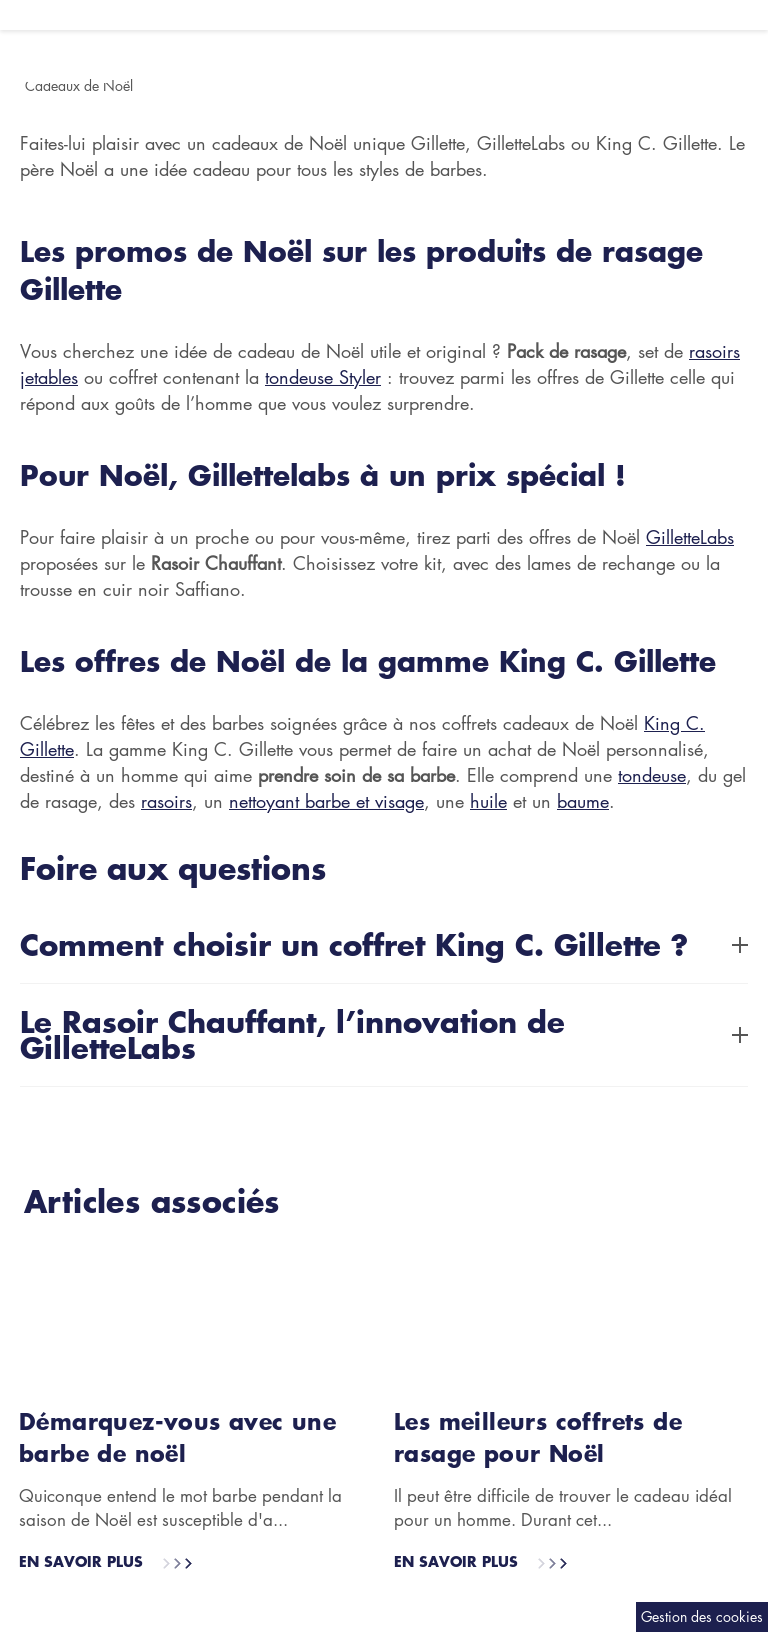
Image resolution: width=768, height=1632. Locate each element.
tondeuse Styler (323, 377)
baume (583, 801)
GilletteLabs (690, 537)
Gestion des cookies (702, 1616)
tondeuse (652, 775)
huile (488, 801)
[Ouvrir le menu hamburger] (10, 15)
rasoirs (166, 801)
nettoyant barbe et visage (326, 801)
